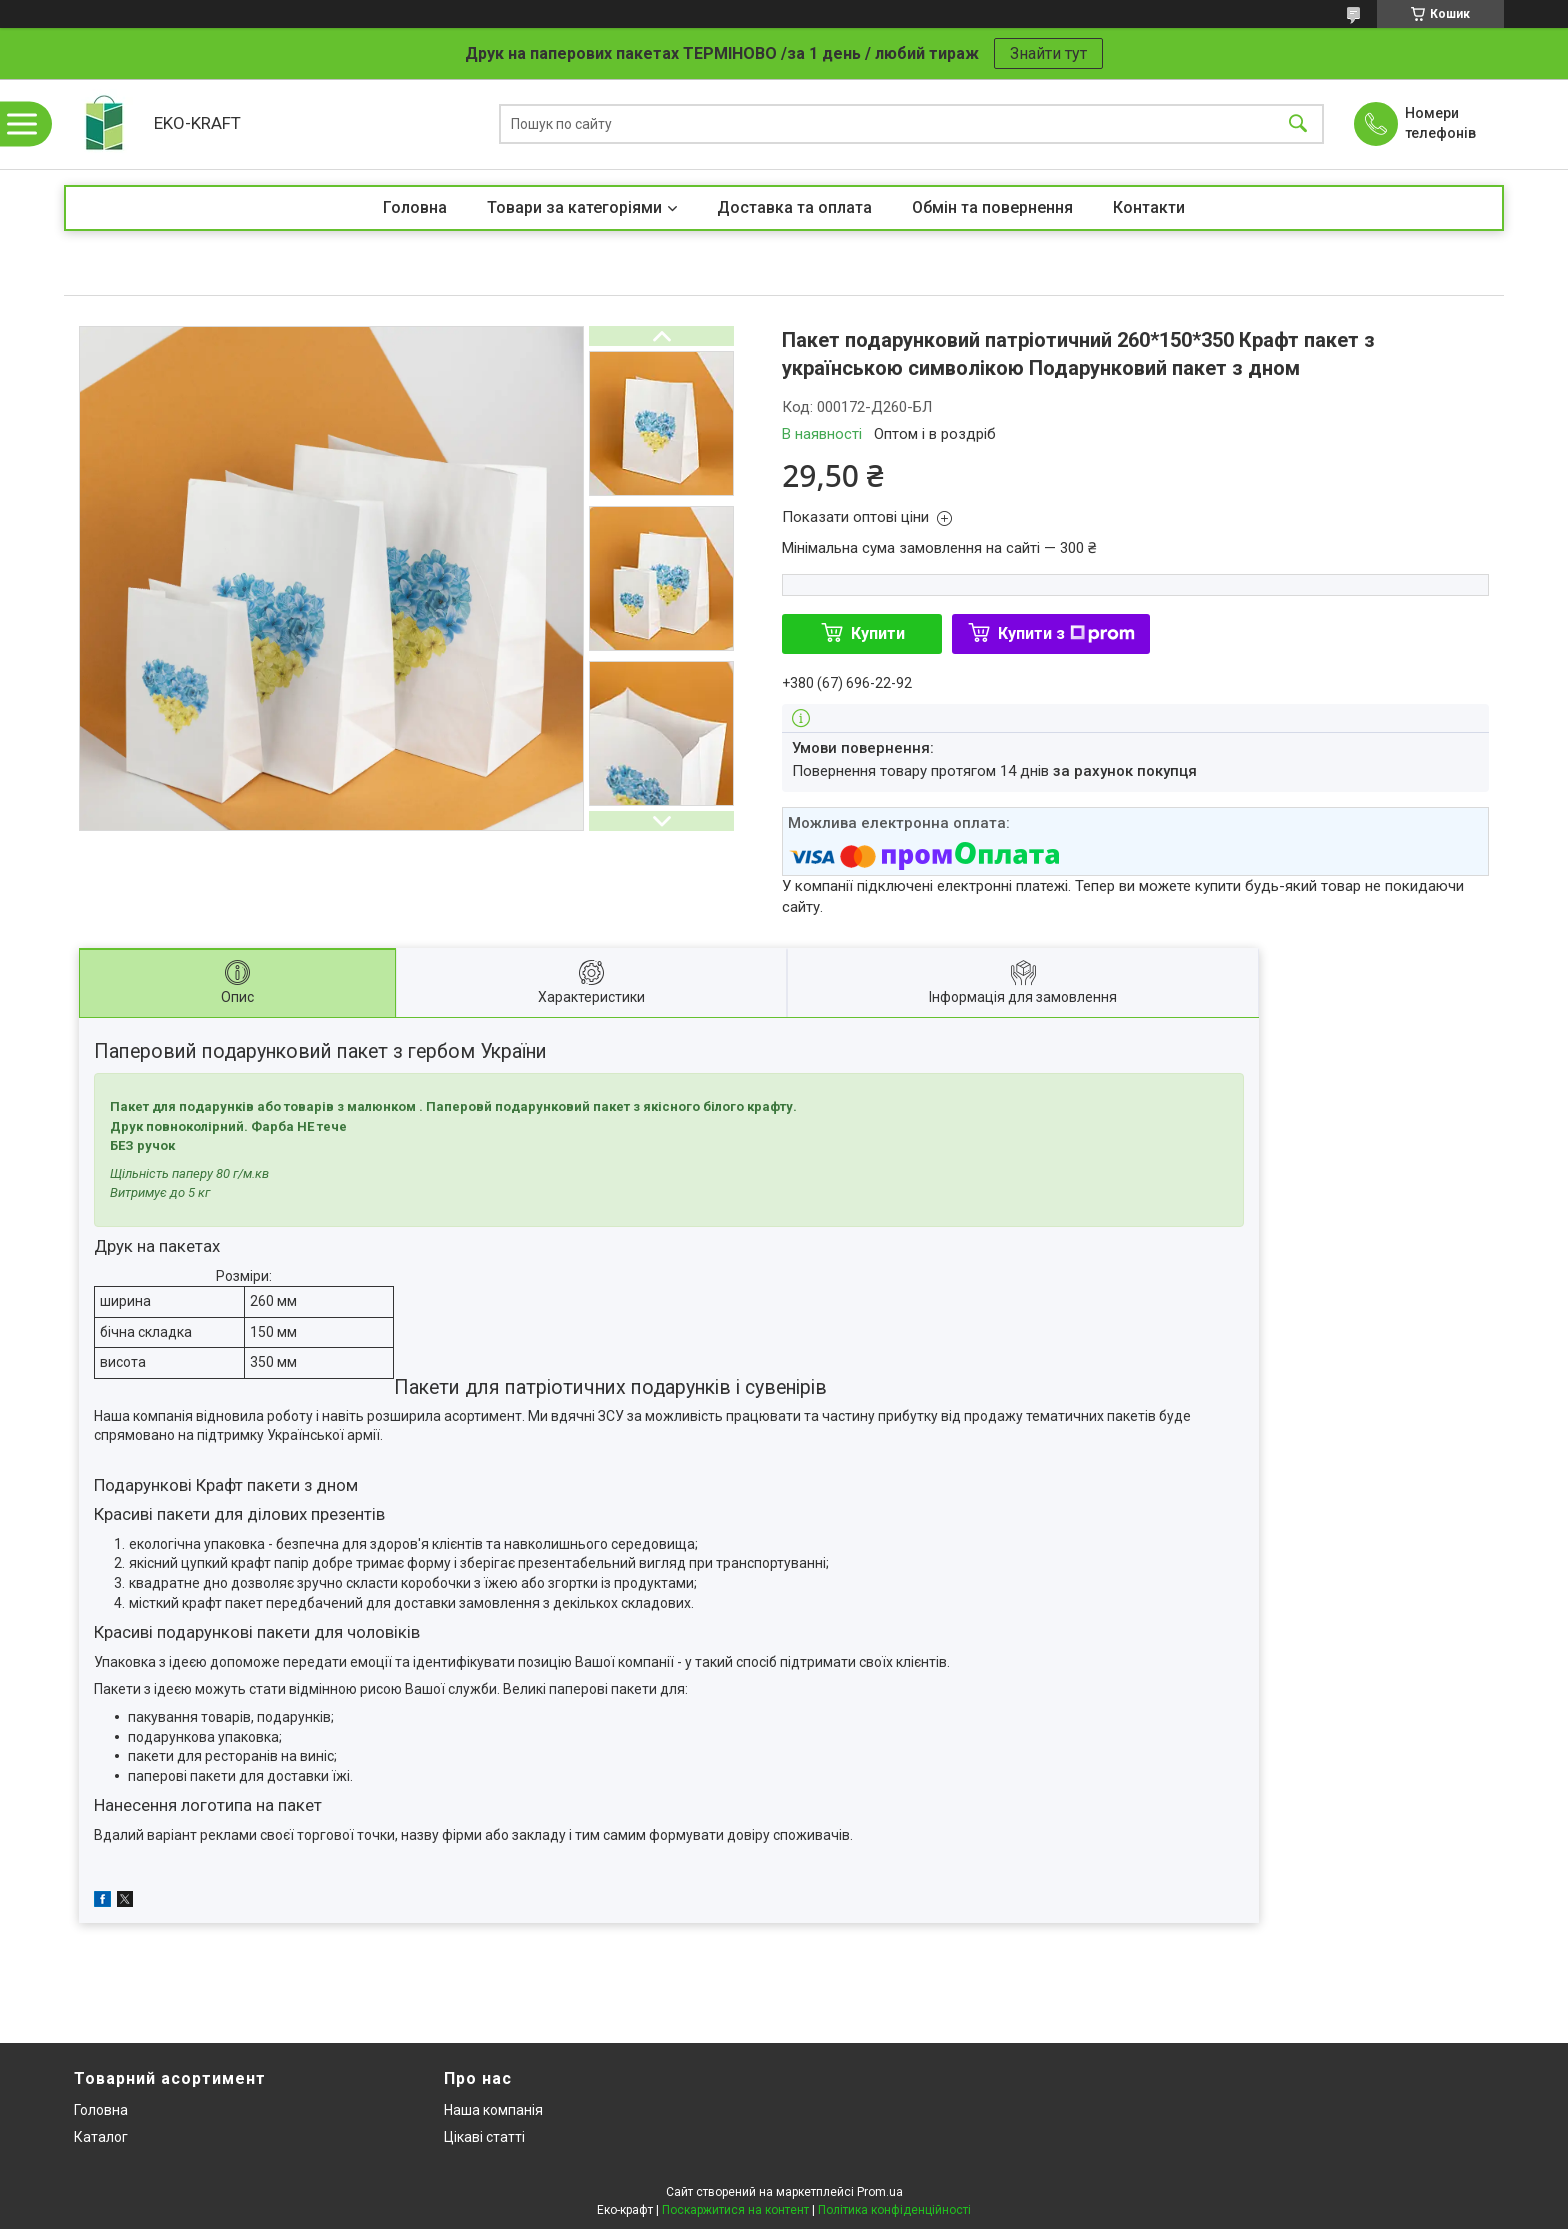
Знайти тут (1048, 53)
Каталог (101, 2137)
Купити (878, 633)
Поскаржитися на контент (735, 2210)
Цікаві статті (484, 2137)
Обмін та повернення (992, 207)
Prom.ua (880, 2192)
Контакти (1149, 207)
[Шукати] (1298, 124)
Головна (415, 207)
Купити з (1066, 633)
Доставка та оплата (794, 207)
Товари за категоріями (574, 207)
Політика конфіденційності (894, 2210)
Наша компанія (493, 2110)
